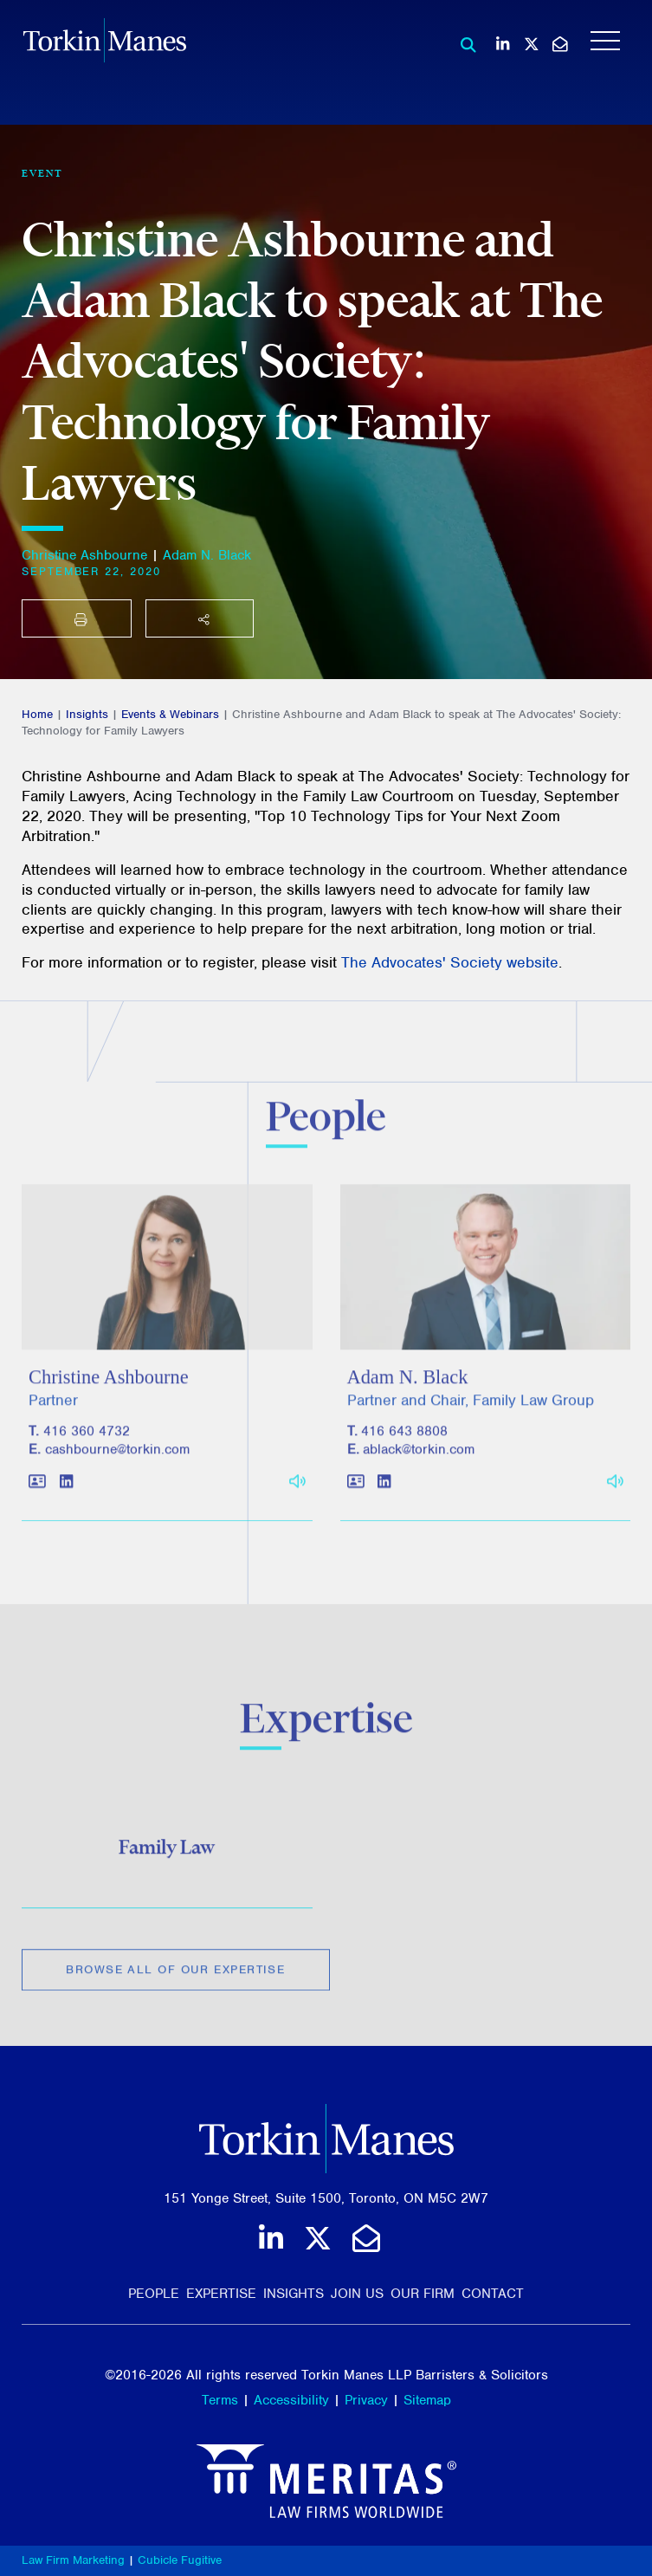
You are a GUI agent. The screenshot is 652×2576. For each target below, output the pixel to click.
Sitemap (427, 2400)
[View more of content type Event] (42, 173)
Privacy (366, 2400)
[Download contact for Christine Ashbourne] (37, 1492)
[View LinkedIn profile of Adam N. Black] (384, 1492)
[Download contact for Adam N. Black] (356, 1492)
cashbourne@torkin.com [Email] (117, 1459)
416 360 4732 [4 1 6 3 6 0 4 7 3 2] (86, 1441)
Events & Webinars (170, 714)
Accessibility (291, 2400)
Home (37, 714)
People (153, 2293)
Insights (87, 714)
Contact (493, 2293)
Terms (220, 2400)
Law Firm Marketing (73, 2560)
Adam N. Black (207, 555)
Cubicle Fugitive (180, 2560)
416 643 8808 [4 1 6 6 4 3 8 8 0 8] (404, 1441)
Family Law (167, 1854)
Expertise (221, 2293)
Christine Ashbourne (84, 555)
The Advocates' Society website (449, 962)
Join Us (357, 2293)
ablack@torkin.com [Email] (418, 1459)
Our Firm (423, 2293)
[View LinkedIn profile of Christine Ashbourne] (66, 1492)
